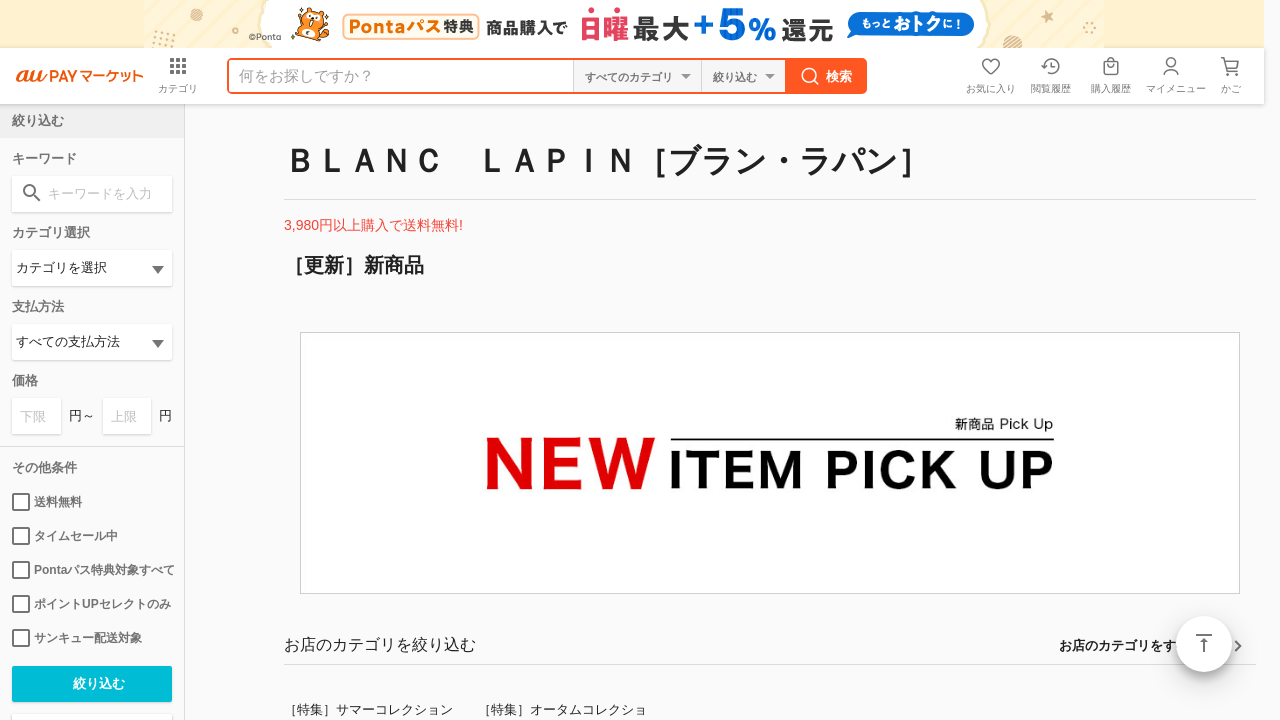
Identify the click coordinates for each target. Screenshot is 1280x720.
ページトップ (1204, 644)
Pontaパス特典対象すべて (92, 570)
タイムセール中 (65, 536)
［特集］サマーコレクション (368, 709)
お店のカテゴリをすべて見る (1143, 645)
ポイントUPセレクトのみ (91, 604)
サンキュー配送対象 (77, 638)
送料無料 (47, 502)
